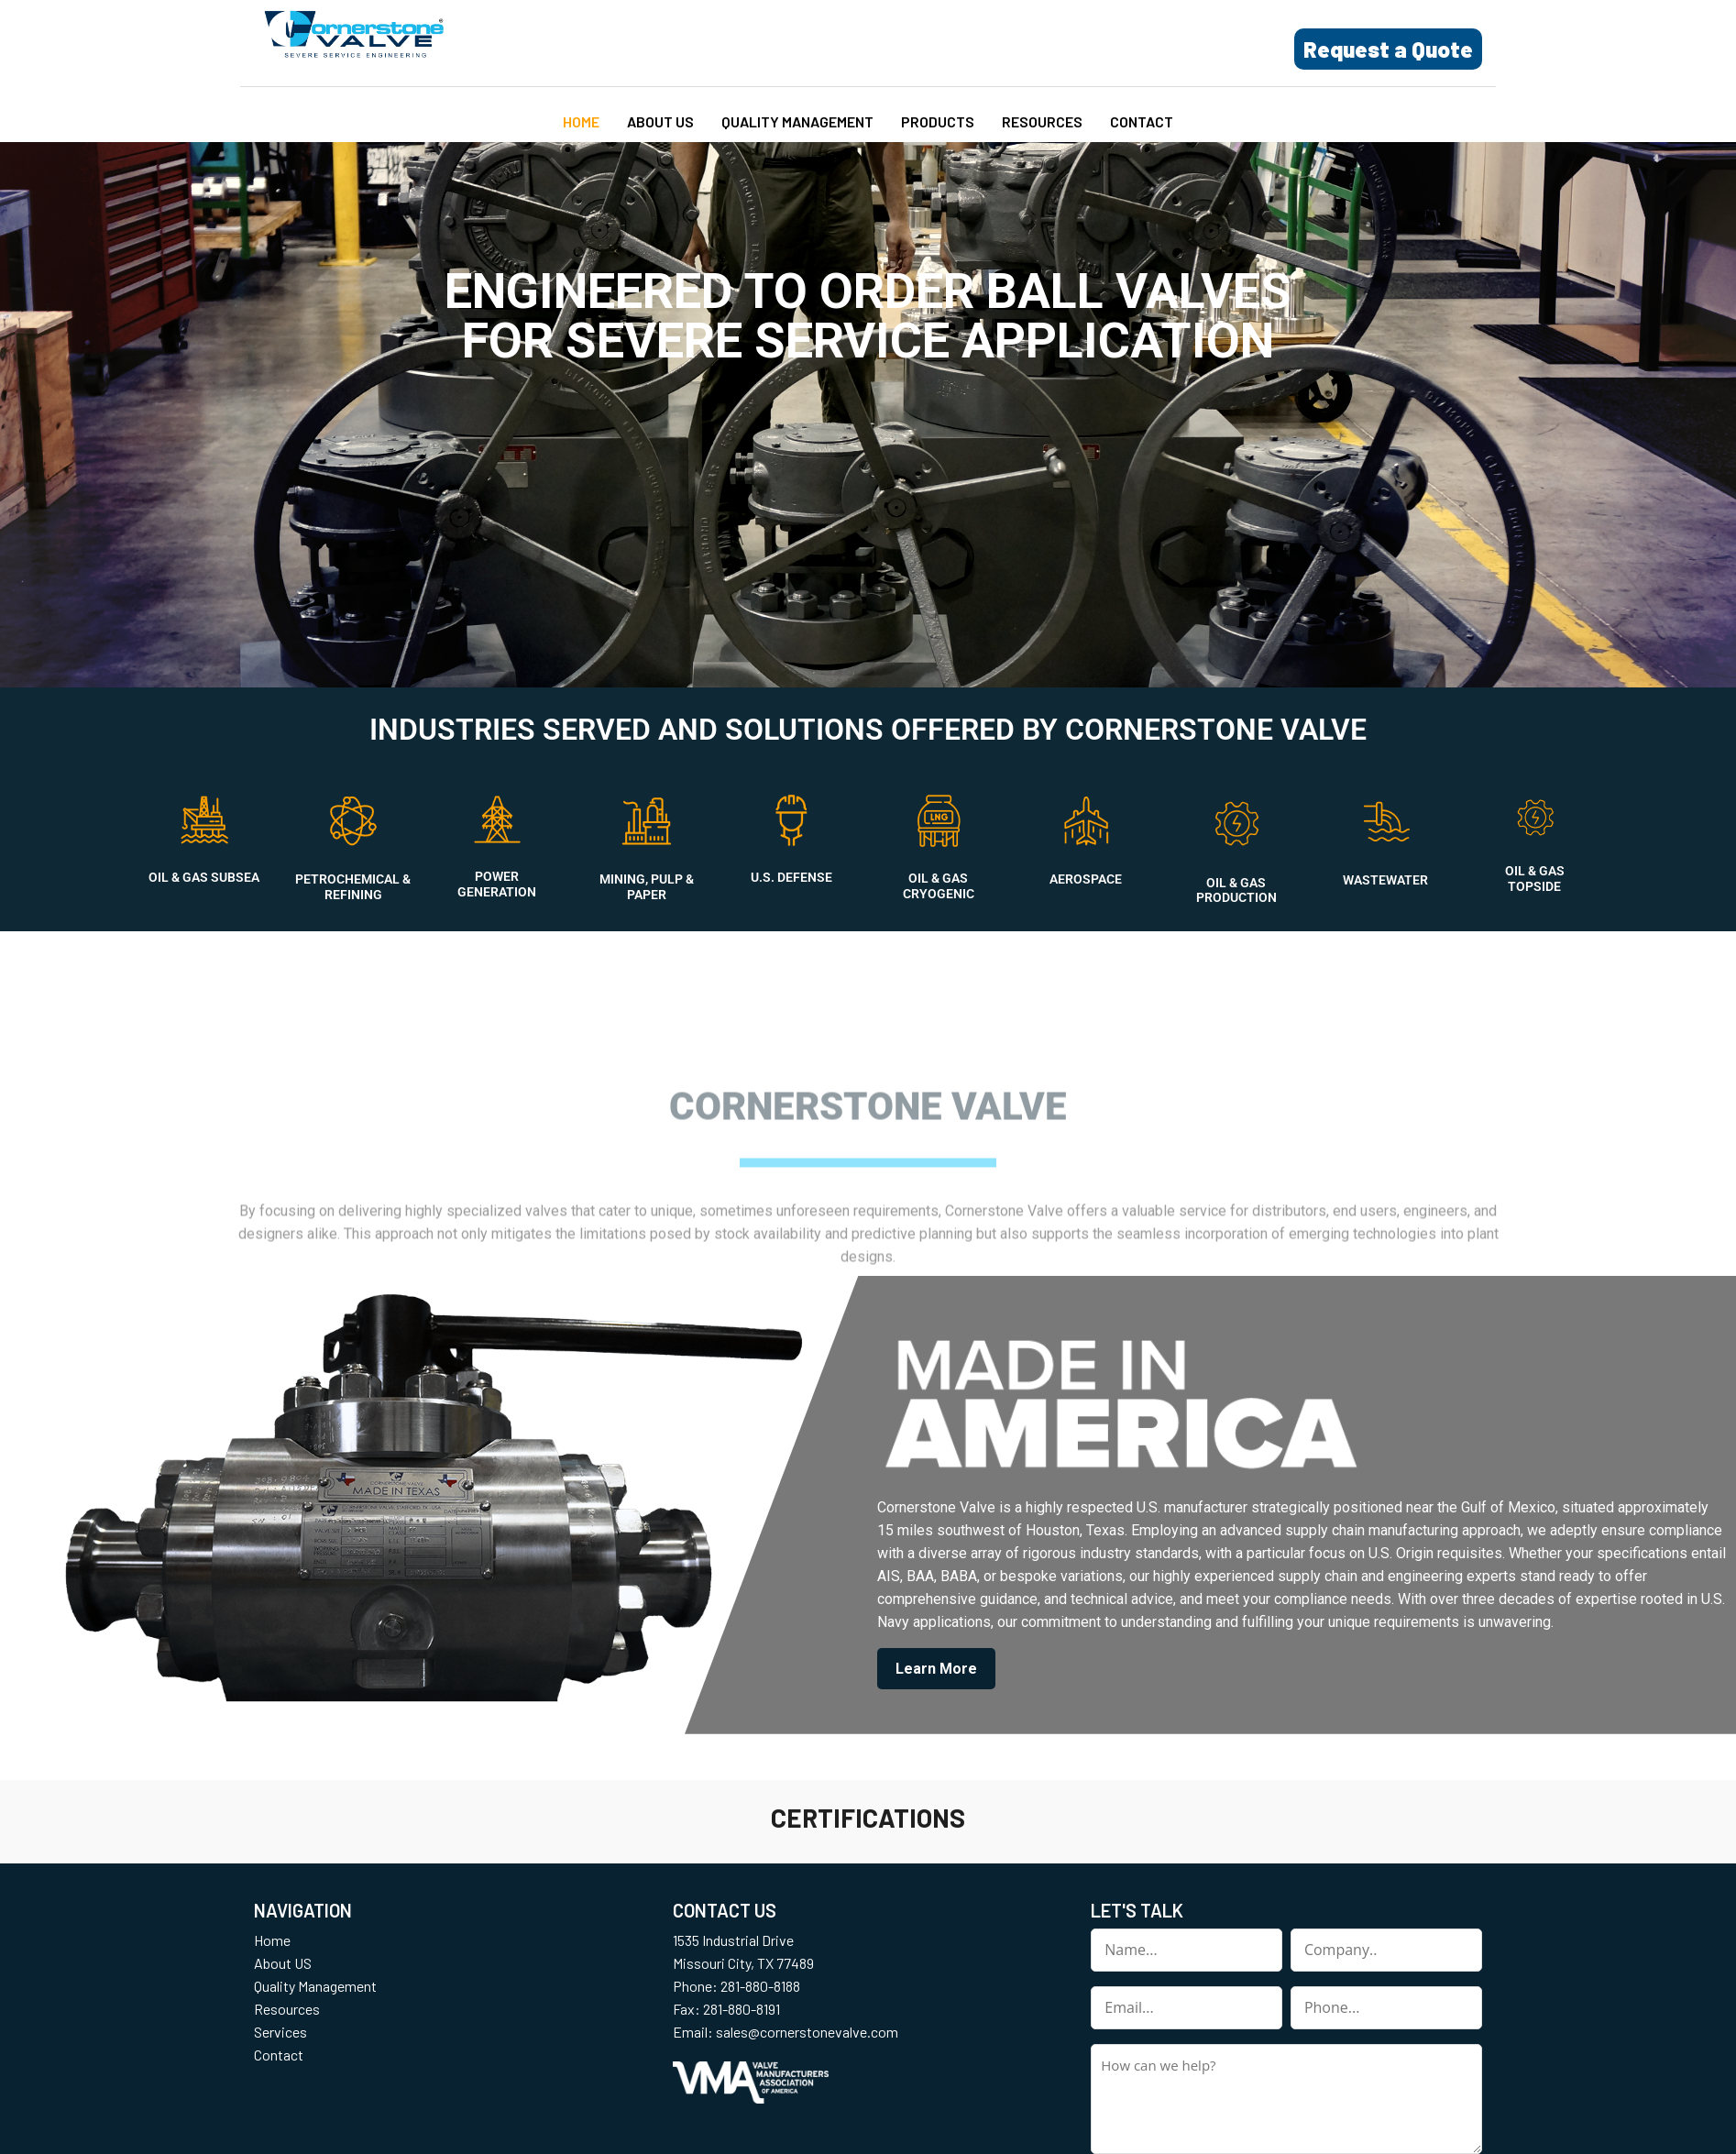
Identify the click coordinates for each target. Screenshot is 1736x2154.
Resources (1042, 121)
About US (660, 121)
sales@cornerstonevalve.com (807, 2031)
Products (937, 121)
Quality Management (797, 121)
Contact (1141, 121)
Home (581, 121)
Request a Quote (1388, 49)
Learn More (936, 1668)
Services (280, 2031)
